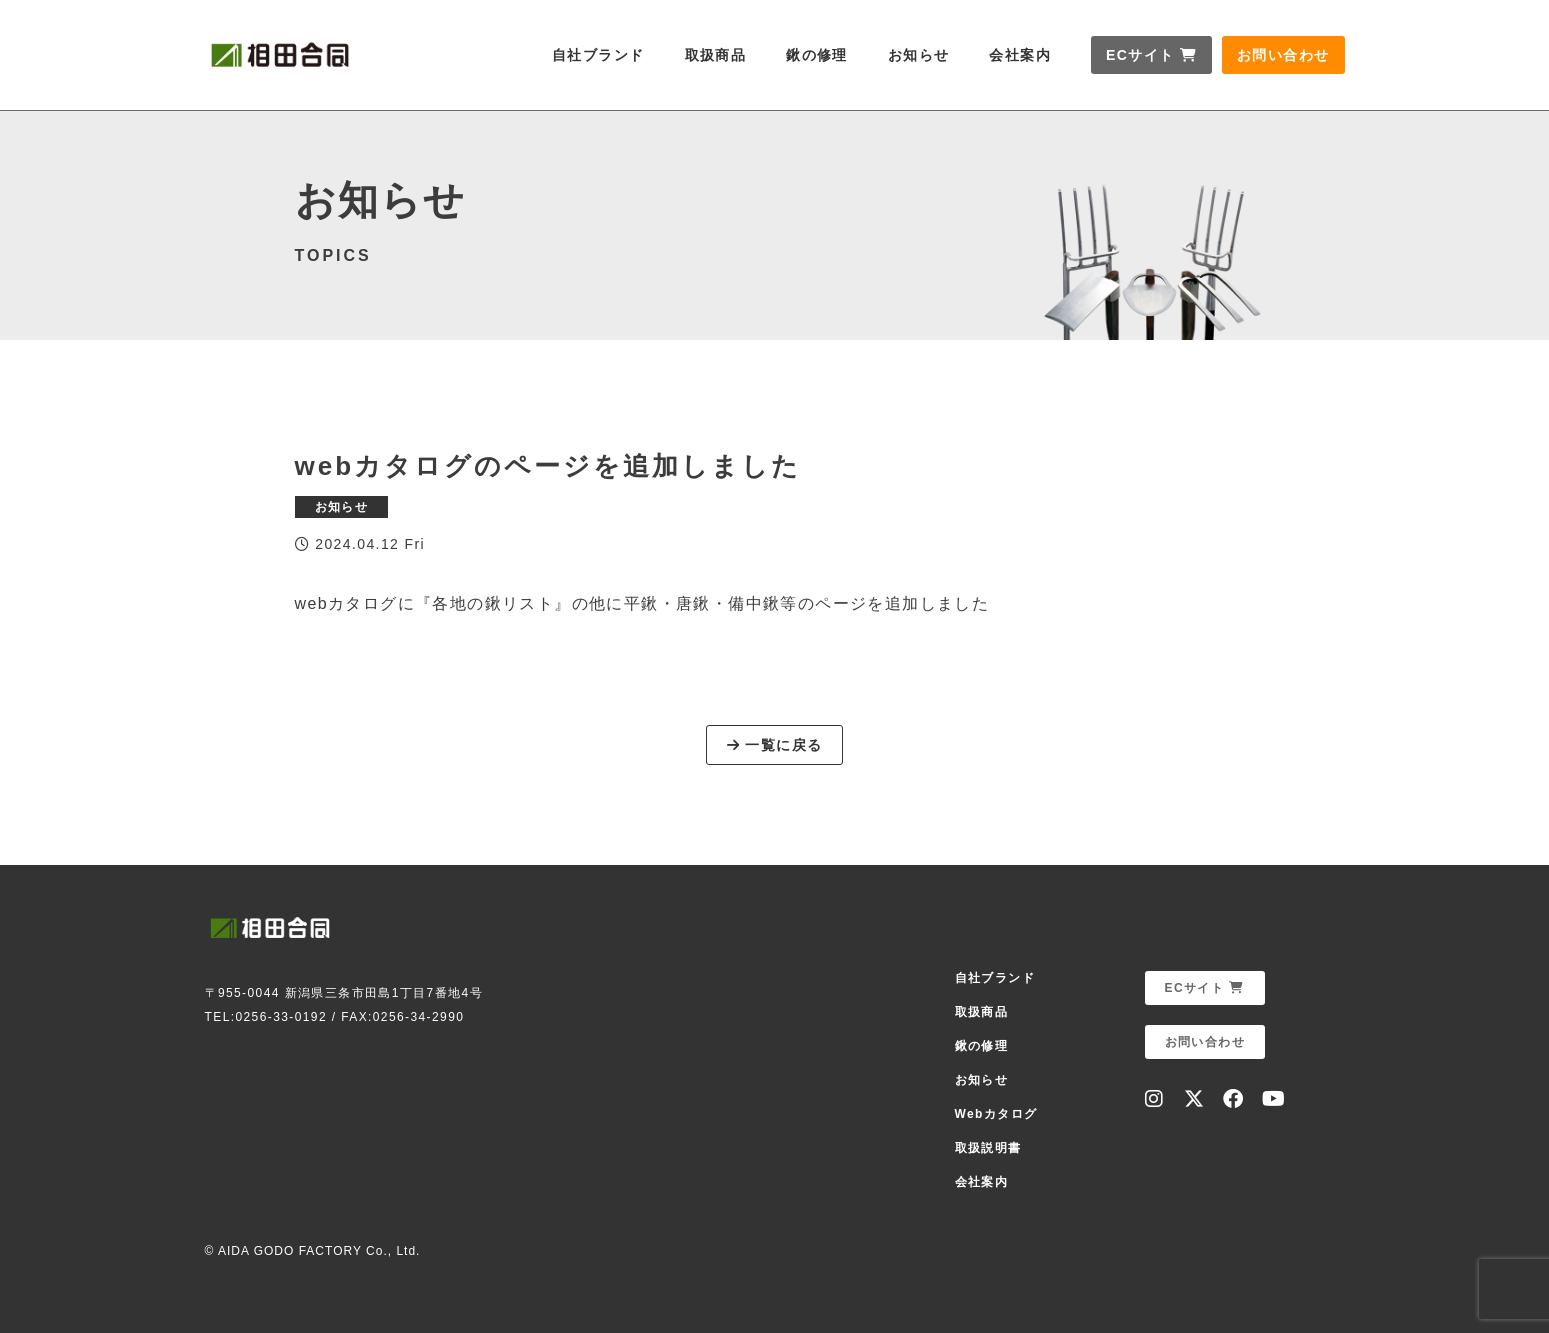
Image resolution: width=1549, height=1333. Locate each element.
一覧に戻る (775, 745)
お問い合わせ (1283, 55)
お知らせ (919, 55)
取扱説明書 (988, 1148)
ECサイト (1151, 55)
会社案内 (1020, 55)
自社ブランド (598, 55)
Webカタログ (996, 1114)
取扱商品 (716, 55)
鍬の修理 (817, 55)
